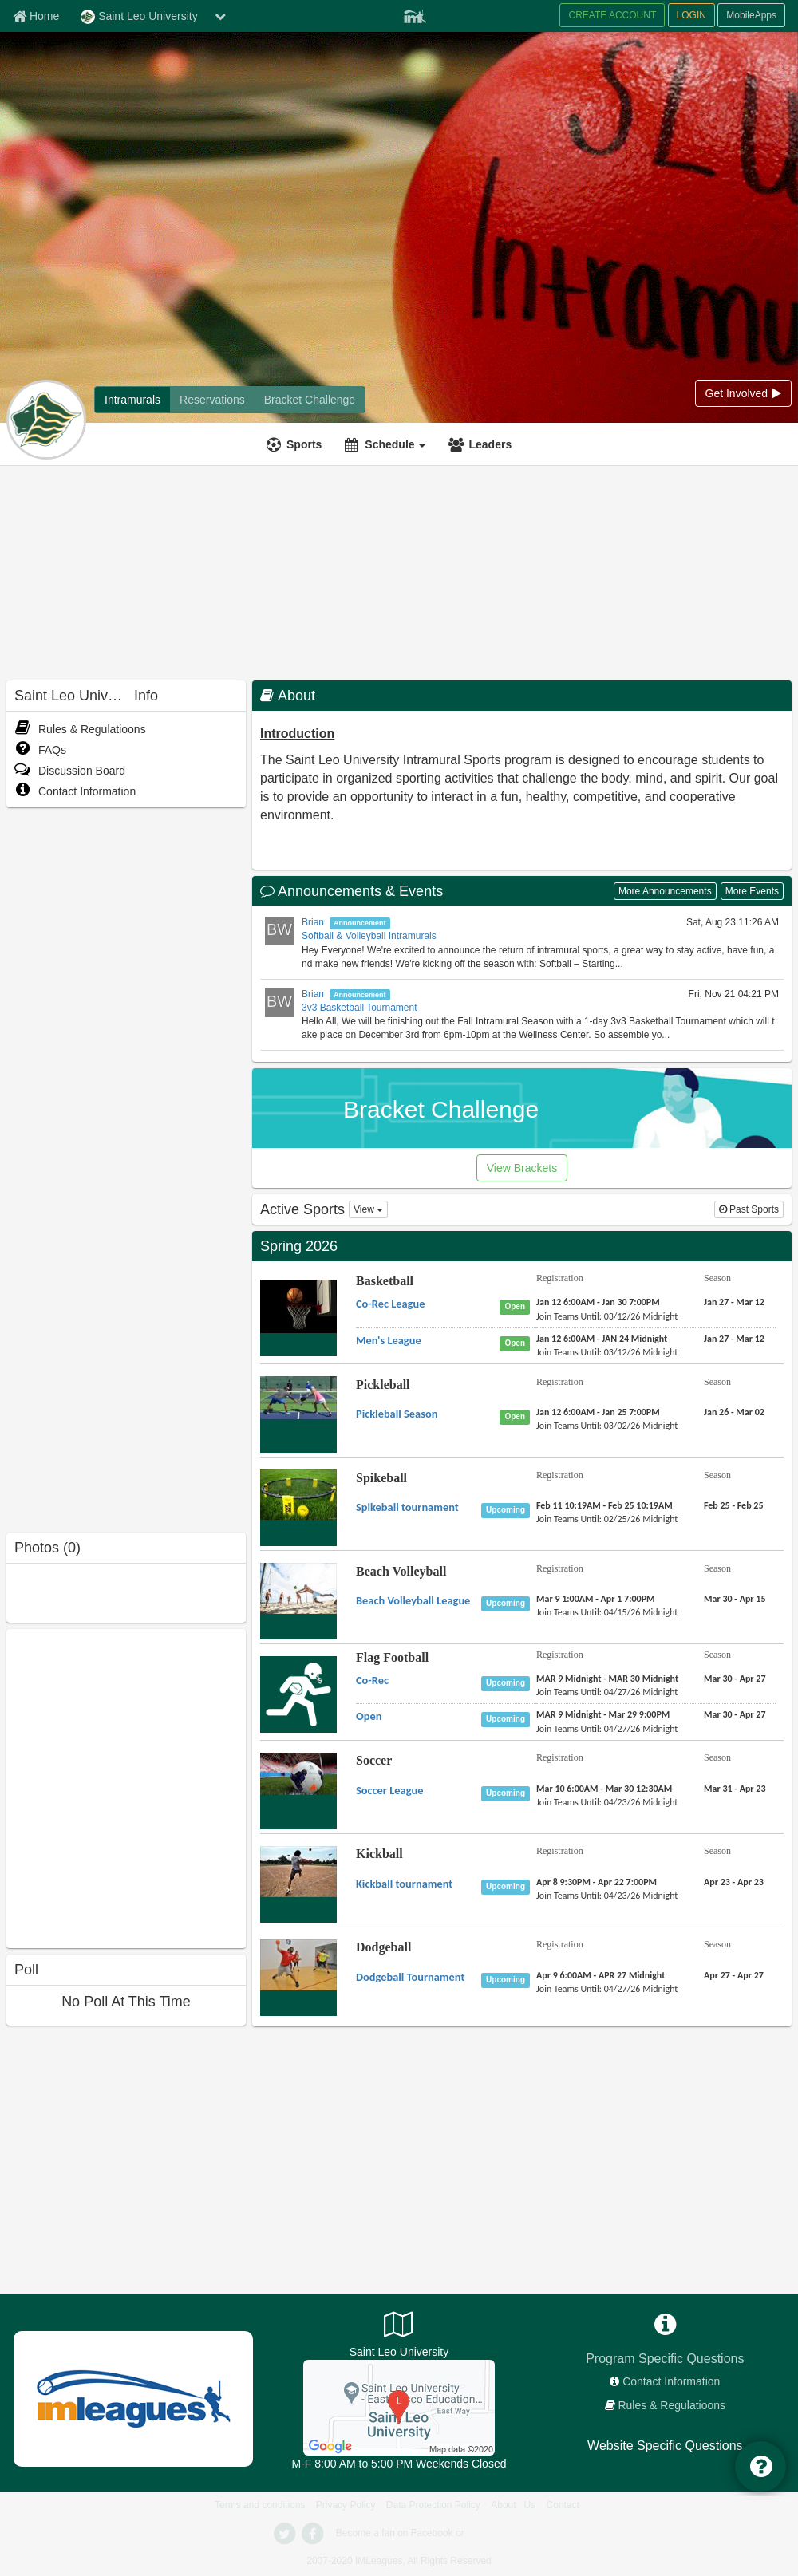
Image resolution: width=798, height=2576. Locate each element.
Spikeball (381, 1478)
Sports (304, 444)
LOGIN (691, 15)
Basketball (384, 1281)
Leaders (490, 444)
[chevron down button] (220, 16)
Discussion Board (69, 770)
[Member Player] (415, 14)
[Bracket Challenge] (310, 399)
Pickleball (383, 1384)
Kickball (379, 1853)
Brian (313, 922)
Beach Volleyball (401, 1571)
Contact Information (75, 791)
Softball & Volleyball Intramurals (369, 935)
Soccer (374, 1760)
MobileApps (751, 15)
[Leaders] (481, 444)
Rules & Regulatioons (80, 729)
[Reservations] (212, 399)
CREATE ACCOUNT (612, 15)
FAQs (40, 750)
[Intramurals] (132, 399)
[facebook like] (126, 1786)
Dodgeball (383, 1947)
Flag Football (392, 1657)
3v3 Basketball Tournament (359, 1007)
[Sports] (296, 444)
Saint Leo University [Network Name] (139, 17)
